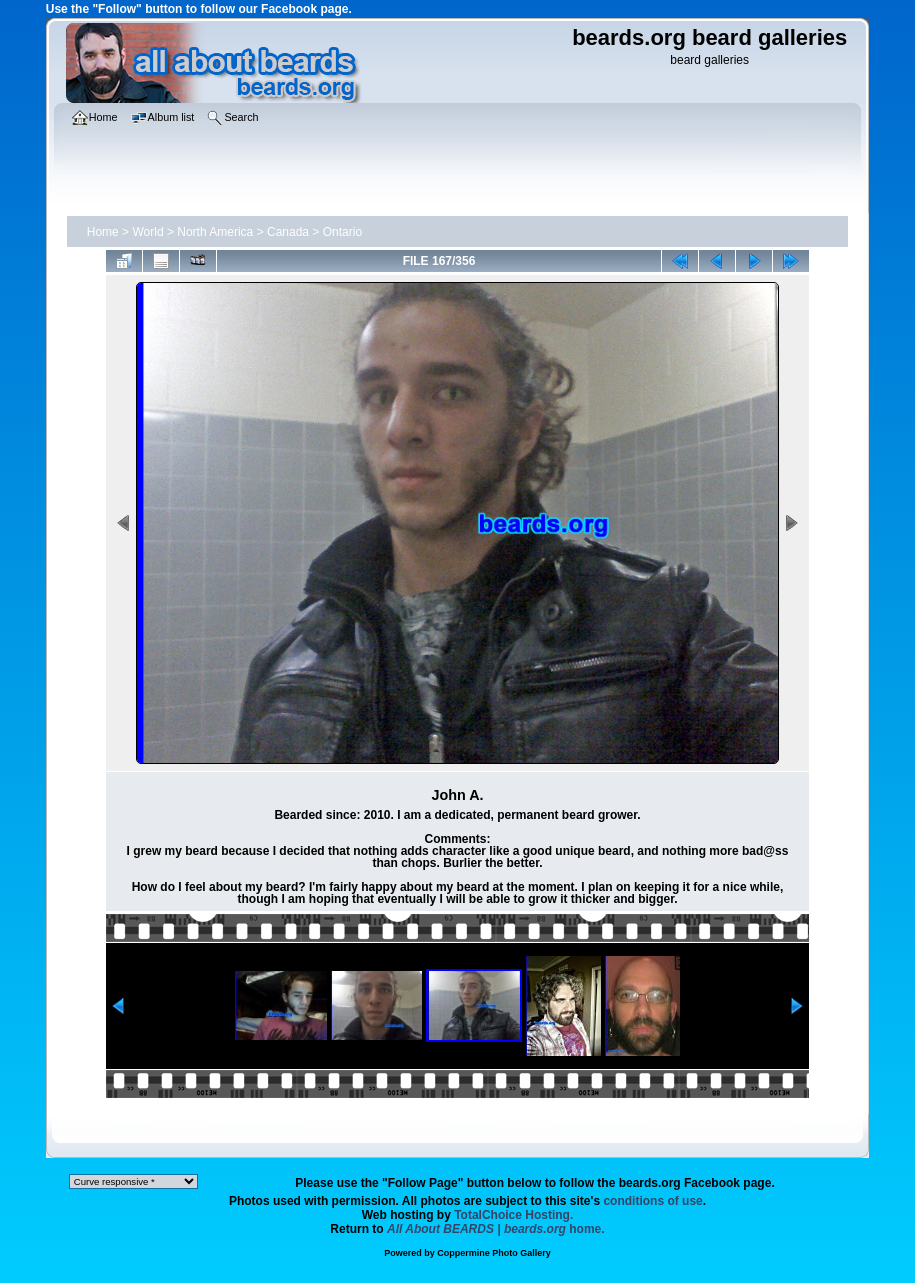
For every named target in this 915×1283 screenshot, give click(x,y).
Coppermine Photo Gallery (494, 1253)
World (147, 232)
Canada (288, 232)
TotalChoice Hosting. (513, 1215)
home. (496, 1229)
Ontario (342, 232)
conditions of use (652, 1201)
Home (103, 232)
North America (215, 232)
